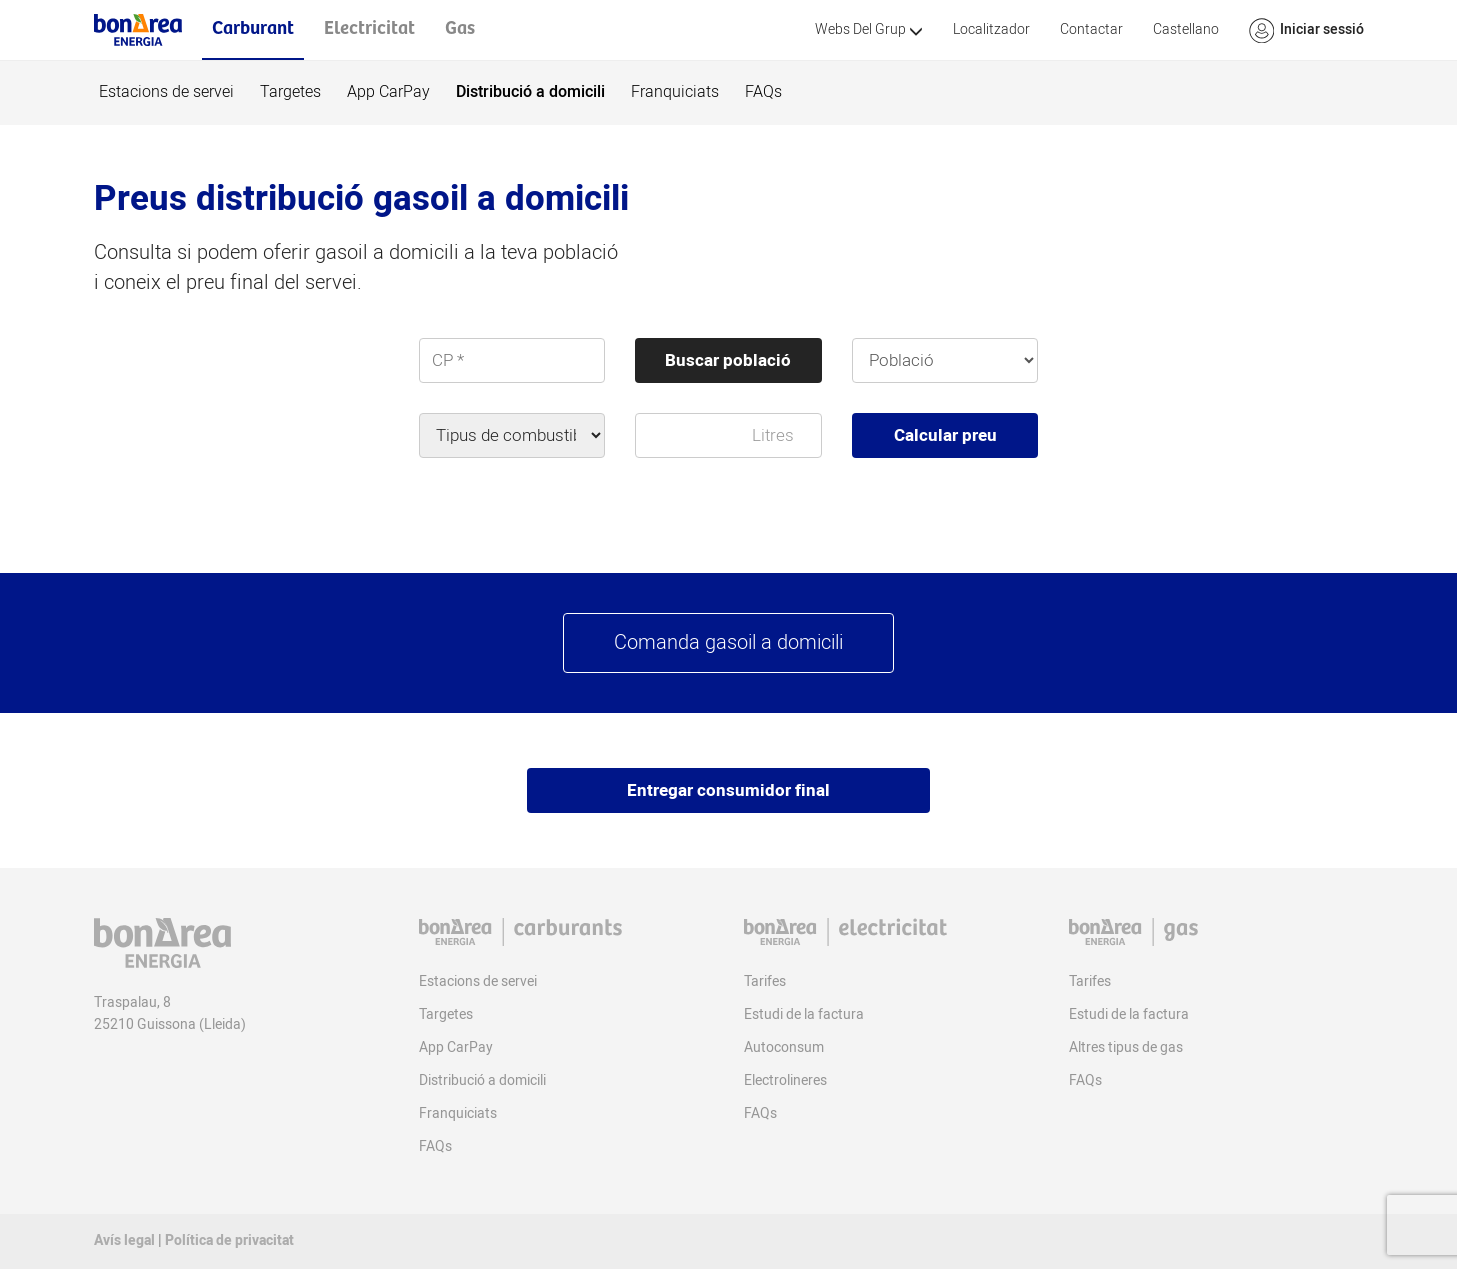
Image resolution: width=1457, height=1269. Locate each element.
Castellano (1186, 29)
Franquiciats (675, 92)
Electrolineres (785, 1080)
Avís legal (124, 1240)
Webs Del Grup (869, 29)
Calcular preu (945, 435)
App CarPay (388, 92)
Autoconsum (784, 1047)
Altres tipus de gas (1126, 1047)
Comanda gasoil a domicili (728, 642)
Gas (460, 28)
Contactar (1091, 29)
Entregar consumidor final (728, 790)
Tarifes (765, 981)
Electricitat (369, 28)
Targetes (290, 92)
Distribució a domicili (530, 92)
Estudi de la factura (804, 1014)
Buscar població (728, 360)
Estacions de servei (166, 92)
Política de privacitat (229, 1240)
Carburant (253, 28)
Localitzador (991, 29)
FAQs (763, 92)
